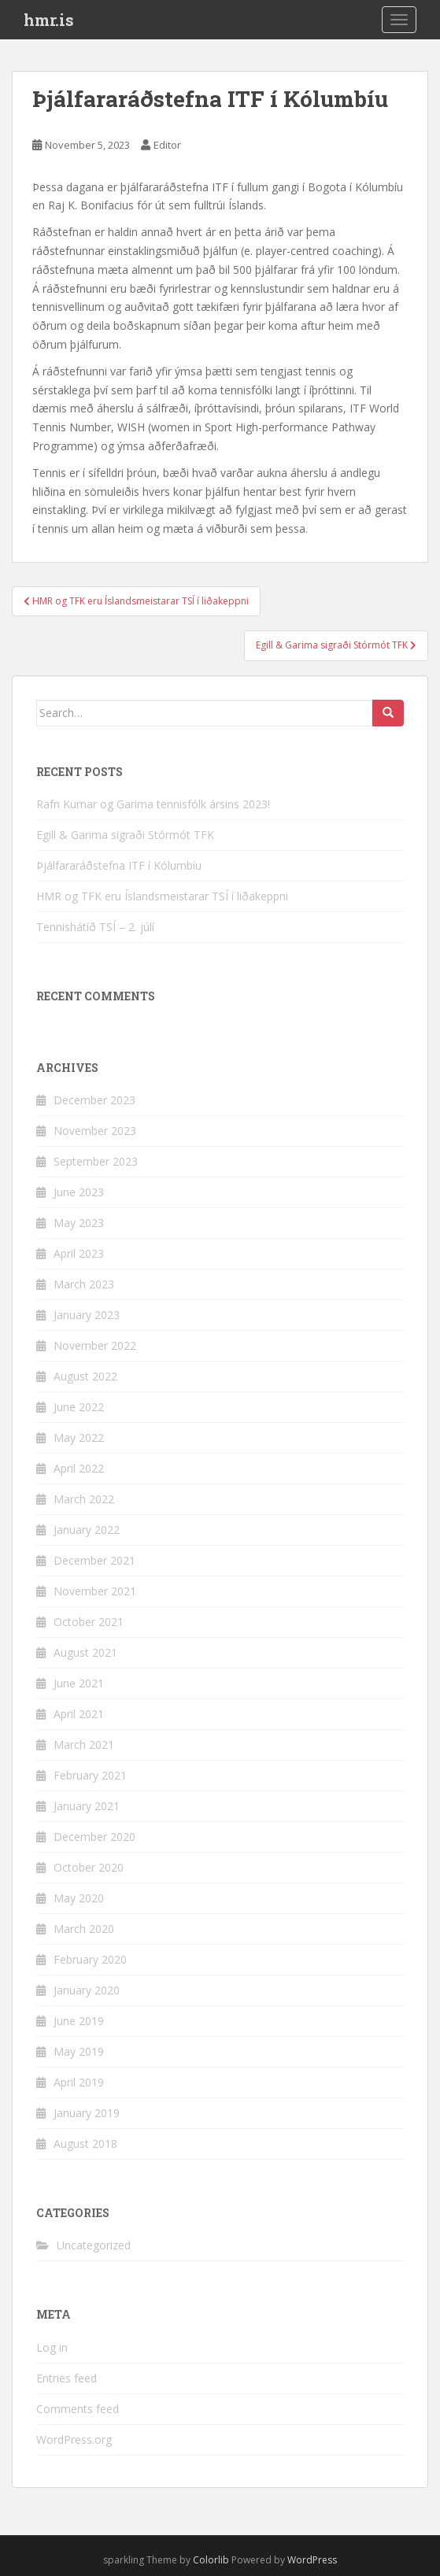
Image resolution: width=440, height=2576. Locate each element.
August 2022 (85, 1376)
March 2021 (84, 1744)
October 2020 (89, 1867)
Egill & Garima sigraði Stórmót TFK (125, 834)
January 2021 (87, 1805)
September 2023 (96, 1161)
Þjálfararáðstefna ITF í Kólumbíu (119, 865)
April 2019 (79, 2082)
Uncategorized (94, 2245)
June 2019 (79, 2020)
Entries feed (66, 2378)
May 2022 (79, 1437)
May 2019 (79, 2051)
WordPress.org (74, 2439)
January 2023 (87, 1314)
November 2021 (95, 1591)
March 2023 (84, 1284)
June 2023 (79, 1192)
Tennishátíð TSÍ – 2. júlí (95, 926)
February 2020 (90, 1959)
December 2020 (94, 1836)
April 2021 (79, 1713)
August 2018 (85, 2143)
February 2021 (90, 1775)
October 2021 (89, 1621)
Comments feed (77, 2408)
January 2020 (87, 1990)
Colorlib (211, 2560)
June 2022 (79, 1406)
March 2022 (84, 1498)
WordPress (312, 2560)
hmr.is (49, 19)
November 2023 (95, 1130)
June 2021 (79, 1683)
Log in (52, 2347)
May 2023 (79, 1222)
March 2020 (84, 1928)
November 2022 (95, 1345)
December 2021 (94, 1560)
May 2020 (79, 1897)
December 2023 (94, 1099)
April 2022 (79, 1468)
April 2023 (79, 1253)
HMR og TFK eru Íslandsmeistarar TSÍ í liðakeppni (162, 896)
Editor (167, 145)
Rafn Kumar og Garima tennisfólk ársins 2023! (153, 803)
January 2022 (87, 1529)
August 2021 (85, 1652)
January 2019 (87, 2112)
